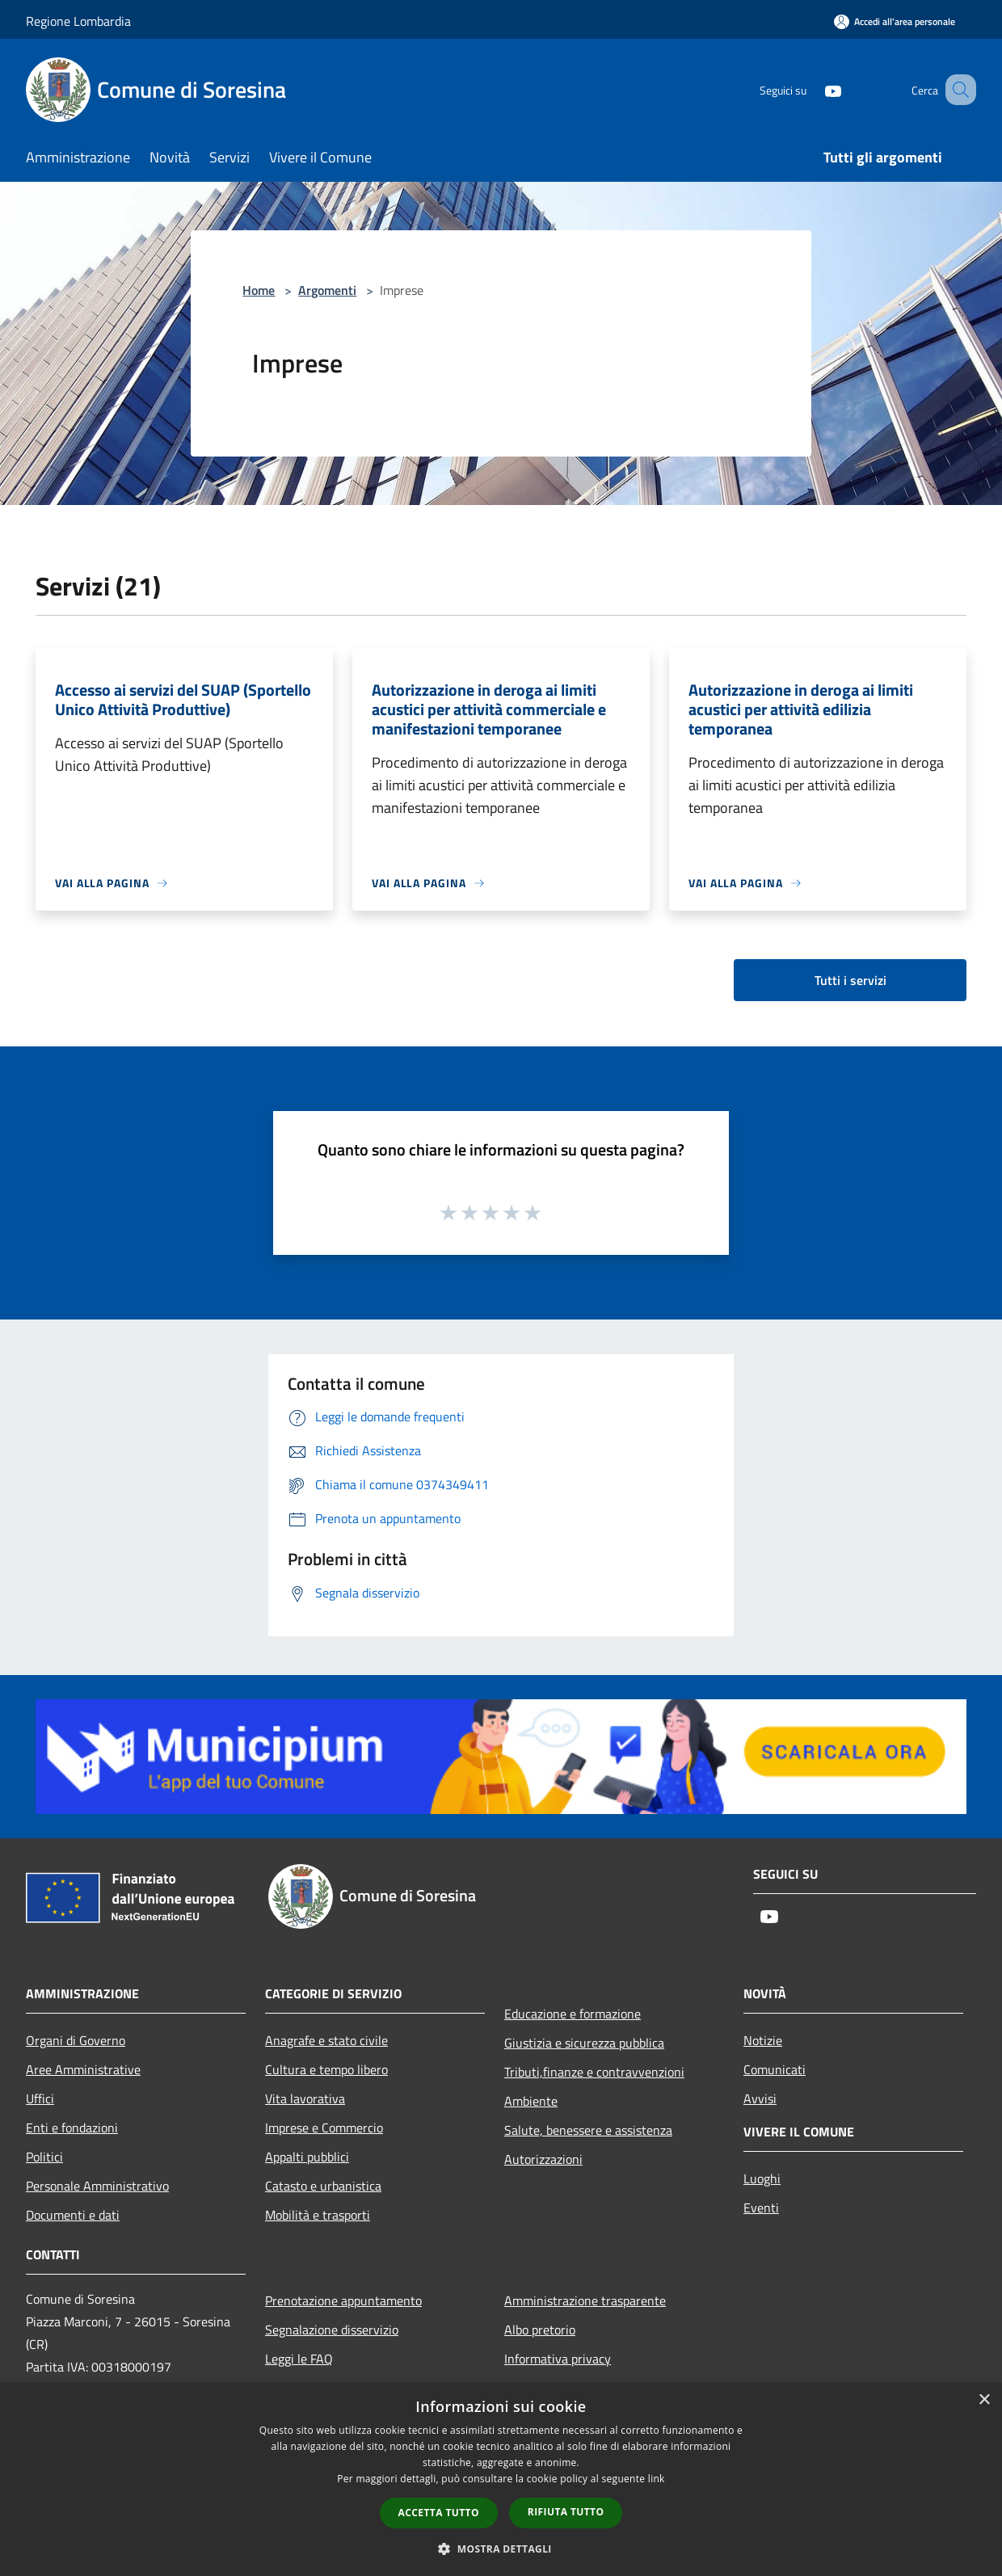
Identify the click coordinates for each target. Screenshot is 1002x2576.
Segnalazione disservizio (331, 2329)
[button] (501, 2548)
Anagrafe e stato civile (326, 2040)
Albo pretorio (539, 2329)
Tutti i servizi (850, 980)
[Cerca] (956, 89)
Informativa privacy (557, 2358)
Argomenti (327, 290)
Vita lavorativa (305, 2098)
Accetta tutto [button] (438, 2512)
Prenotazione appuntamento (343, 2300)
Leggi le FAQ (299, 2358)
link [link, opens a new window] (656, 2479)
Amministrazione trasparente (585, 2300)
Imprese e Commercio (324, 2127)
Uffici (40, 2098)
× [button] (984, 2400)
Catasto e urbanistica (323, 2185)
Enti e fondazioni (72, 2127)
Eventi (761, 2207)
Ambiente (531, 2101)
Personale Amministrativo (97, 2185)
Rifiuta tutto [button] (566, 2512)
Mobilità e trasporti (317, 2215)
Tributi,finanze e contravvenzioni (594, 2071)
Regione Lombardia (78, 21)
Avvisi (760, 2098)
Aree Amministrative (83, 2069)
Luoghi (762, 2178)
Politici (44, 2156)
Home (258, 290)
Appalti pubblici (307, 2156)
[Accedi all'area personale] (894, 21)
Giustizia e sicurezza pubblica (584, 2042)
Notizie (762, 2040)
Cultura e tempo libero (326, 2069)
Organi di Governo (75, 2040)
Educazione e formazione (572, 2013)
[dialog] (501, 2479)
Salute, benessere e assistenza (588, 2130)
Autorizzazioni (543, 2159)
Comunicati (774, 2069)
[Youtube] (813, 89)
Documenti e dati (73, 2215)
